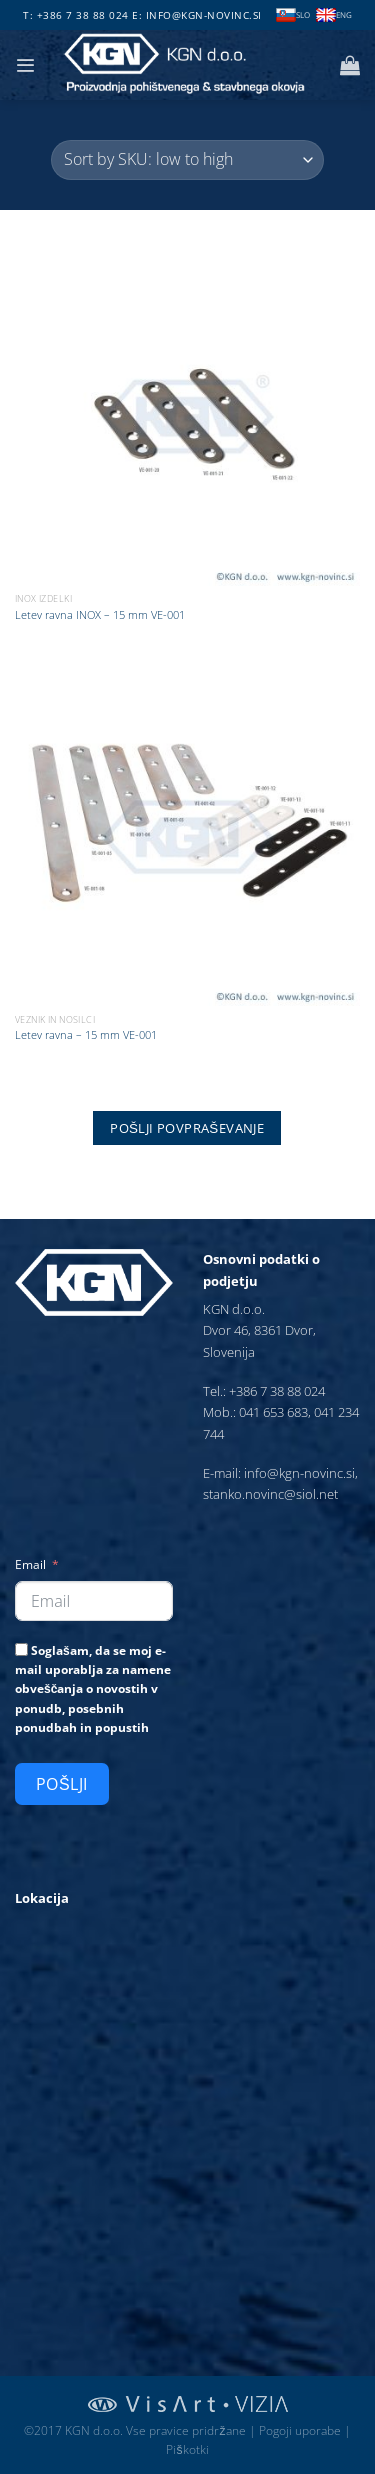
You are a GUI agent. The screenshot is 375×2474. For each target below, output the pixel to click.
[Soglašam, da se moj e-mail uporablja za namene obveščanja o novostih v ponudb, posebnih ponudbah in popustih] (21, 1649)
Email (30, 1564)
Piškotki (187, 2449)
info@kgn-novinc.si (204, 15)
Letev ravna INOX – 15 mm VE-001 (100, 615)
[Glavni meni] (25, 65)
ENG (334, 15)
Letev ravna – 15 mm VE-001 (86, 1035)
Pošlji (62, 1784)
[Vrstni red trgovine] (187, 160)
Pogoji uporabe (300, 2430)
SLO (293, 15)
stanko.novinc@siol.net (270, 1494)
